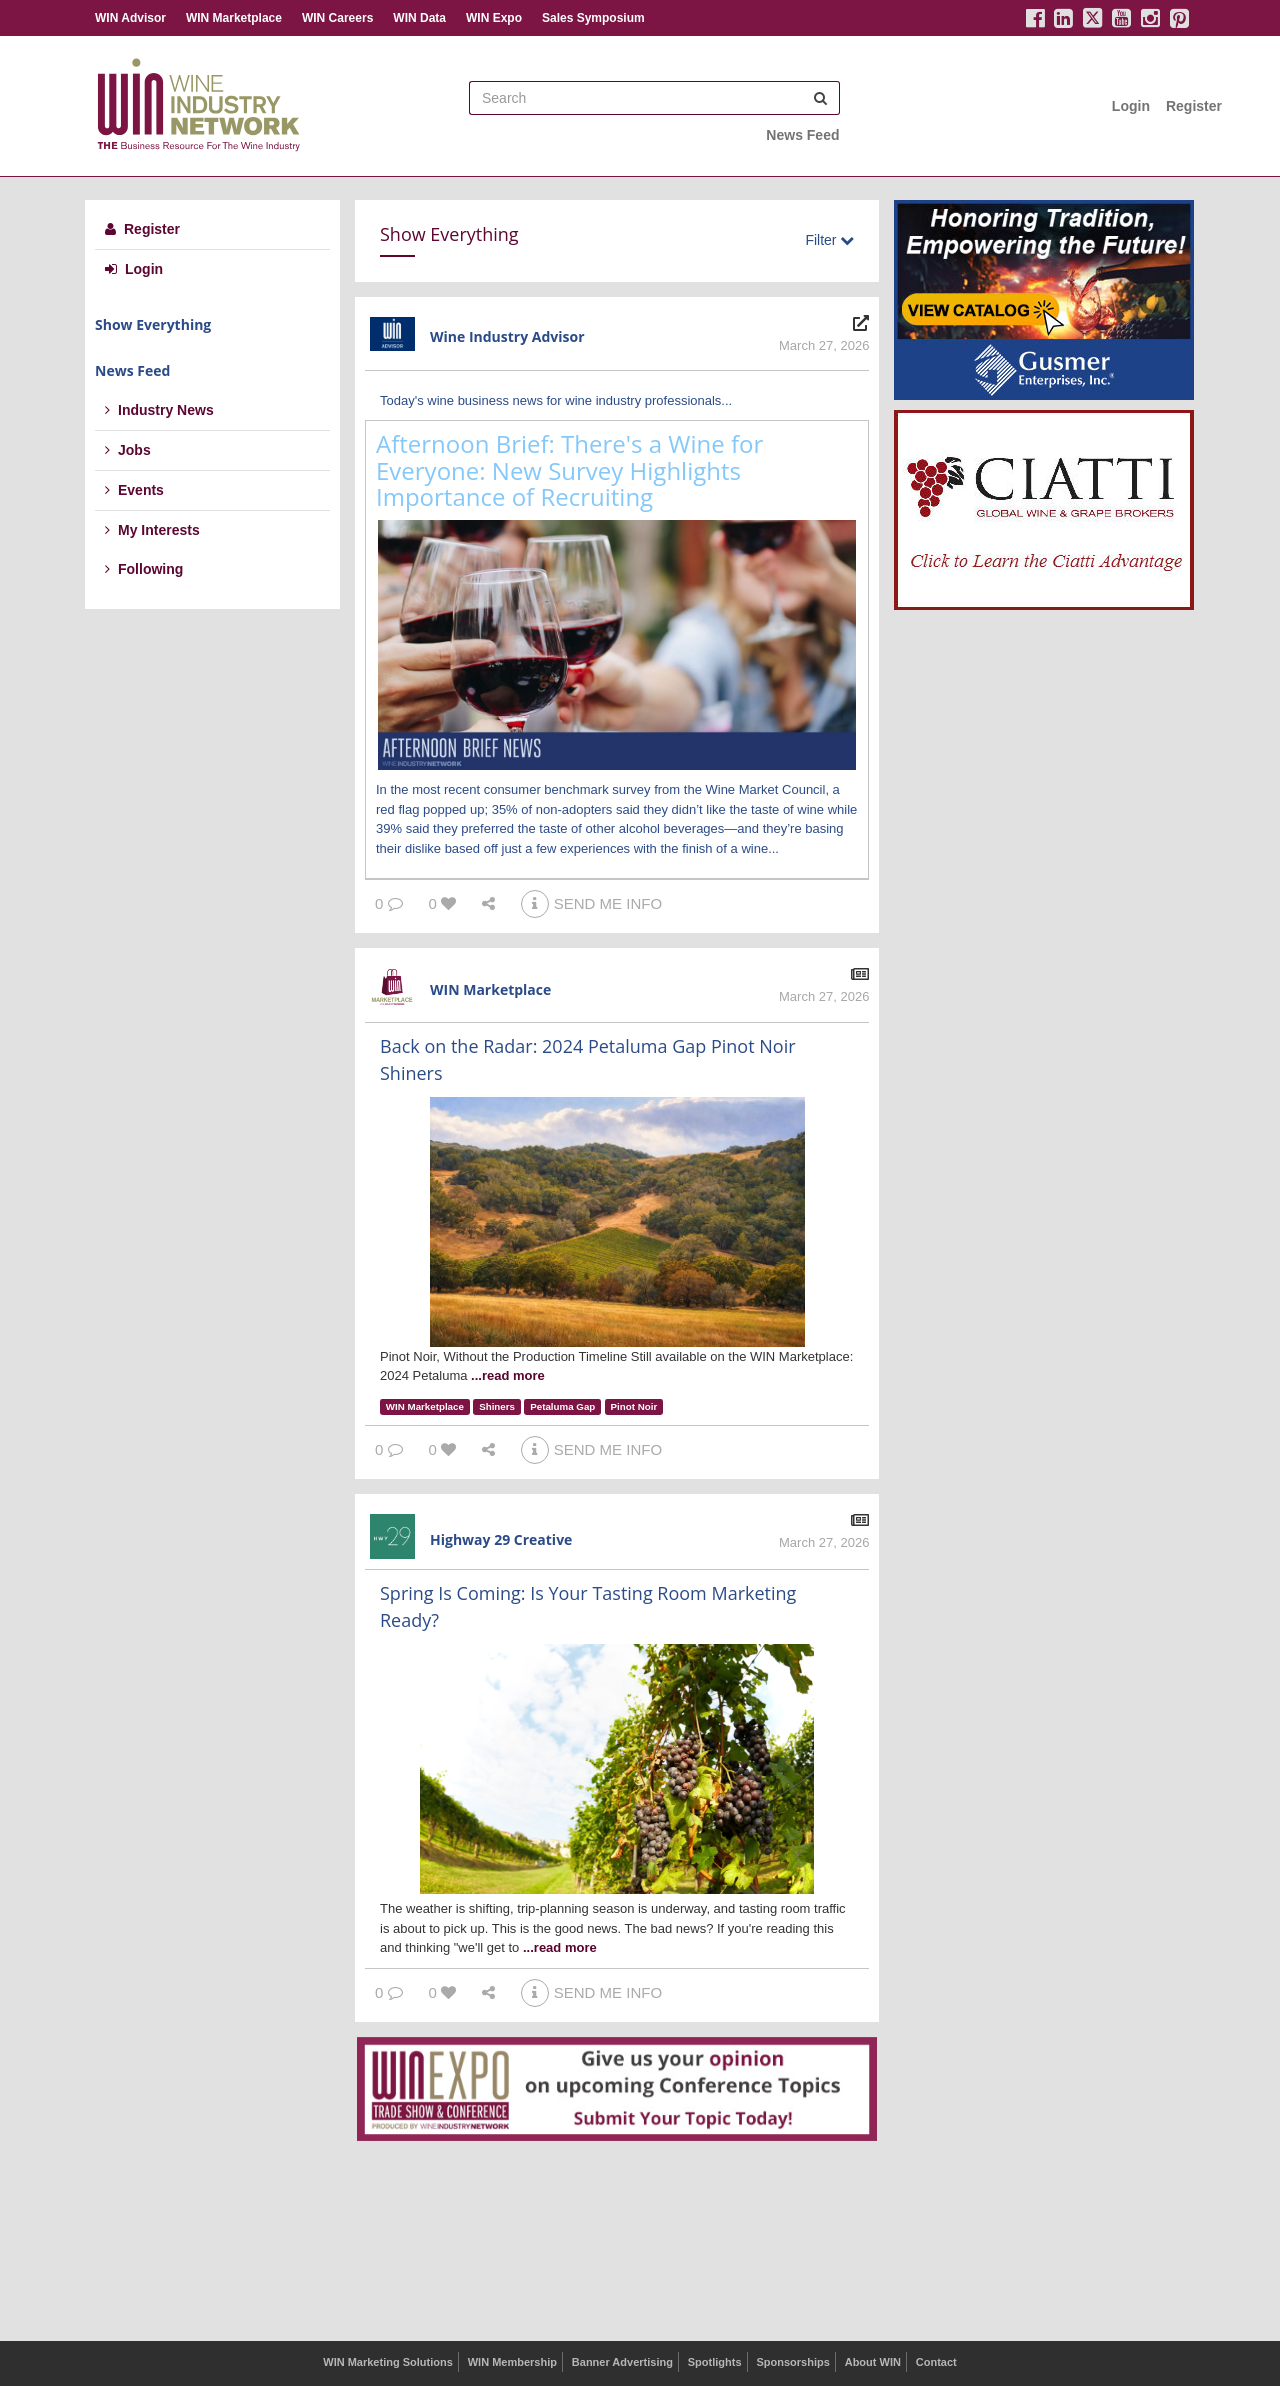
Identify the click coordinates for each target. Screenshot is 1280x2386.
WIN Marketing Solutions (388, 2362)
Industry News (159, 410)
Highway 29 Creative (501, 1539)
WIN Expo (494, 18)
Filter (829, 240)
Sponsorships (792, 2362)
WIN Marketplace (234, 18)
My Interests (152, 530)
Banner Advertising (622, 2362)
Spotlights (715, 2362)
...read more (508, 1375)
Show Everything (153, 324)
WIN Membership (512, 2362)
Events (134, 490)
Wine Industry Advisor (507, 336)
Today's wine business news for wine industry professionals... (556, 400)
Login (1131, 106)
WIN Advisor (130, 18)
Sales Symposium (593, 18)
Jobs (128, 450)
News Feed (802, 135)
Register (1194, 106)
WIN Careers (337, 18)
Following (144, 569)
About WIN (873, 2362)
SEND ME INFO (591, 903)
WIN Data (419, 18)
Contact (936, 2362)
